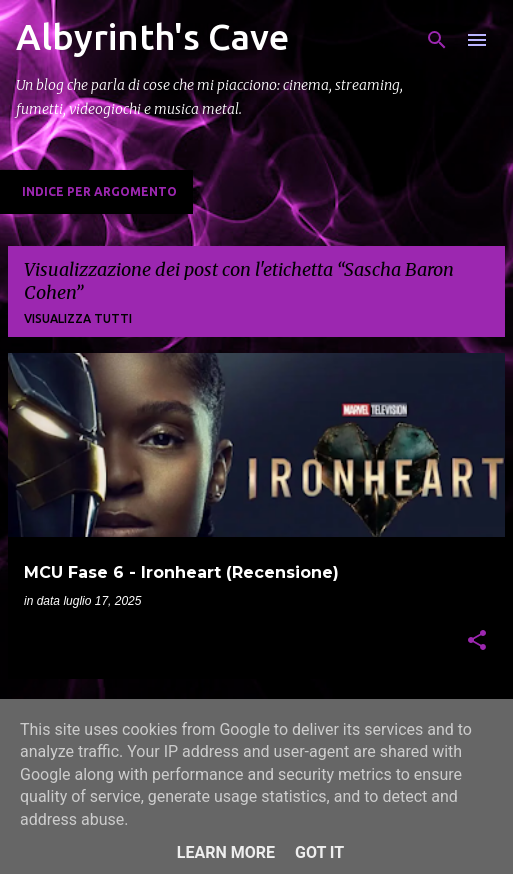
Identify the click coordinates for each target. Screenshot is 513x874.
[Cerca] (437, 40)
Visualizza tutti (78, 318)
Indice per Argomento (99, 191)
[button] (477, 642)
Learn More (226, 852)
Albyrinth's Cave (152, 36)
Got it (319, 852)
